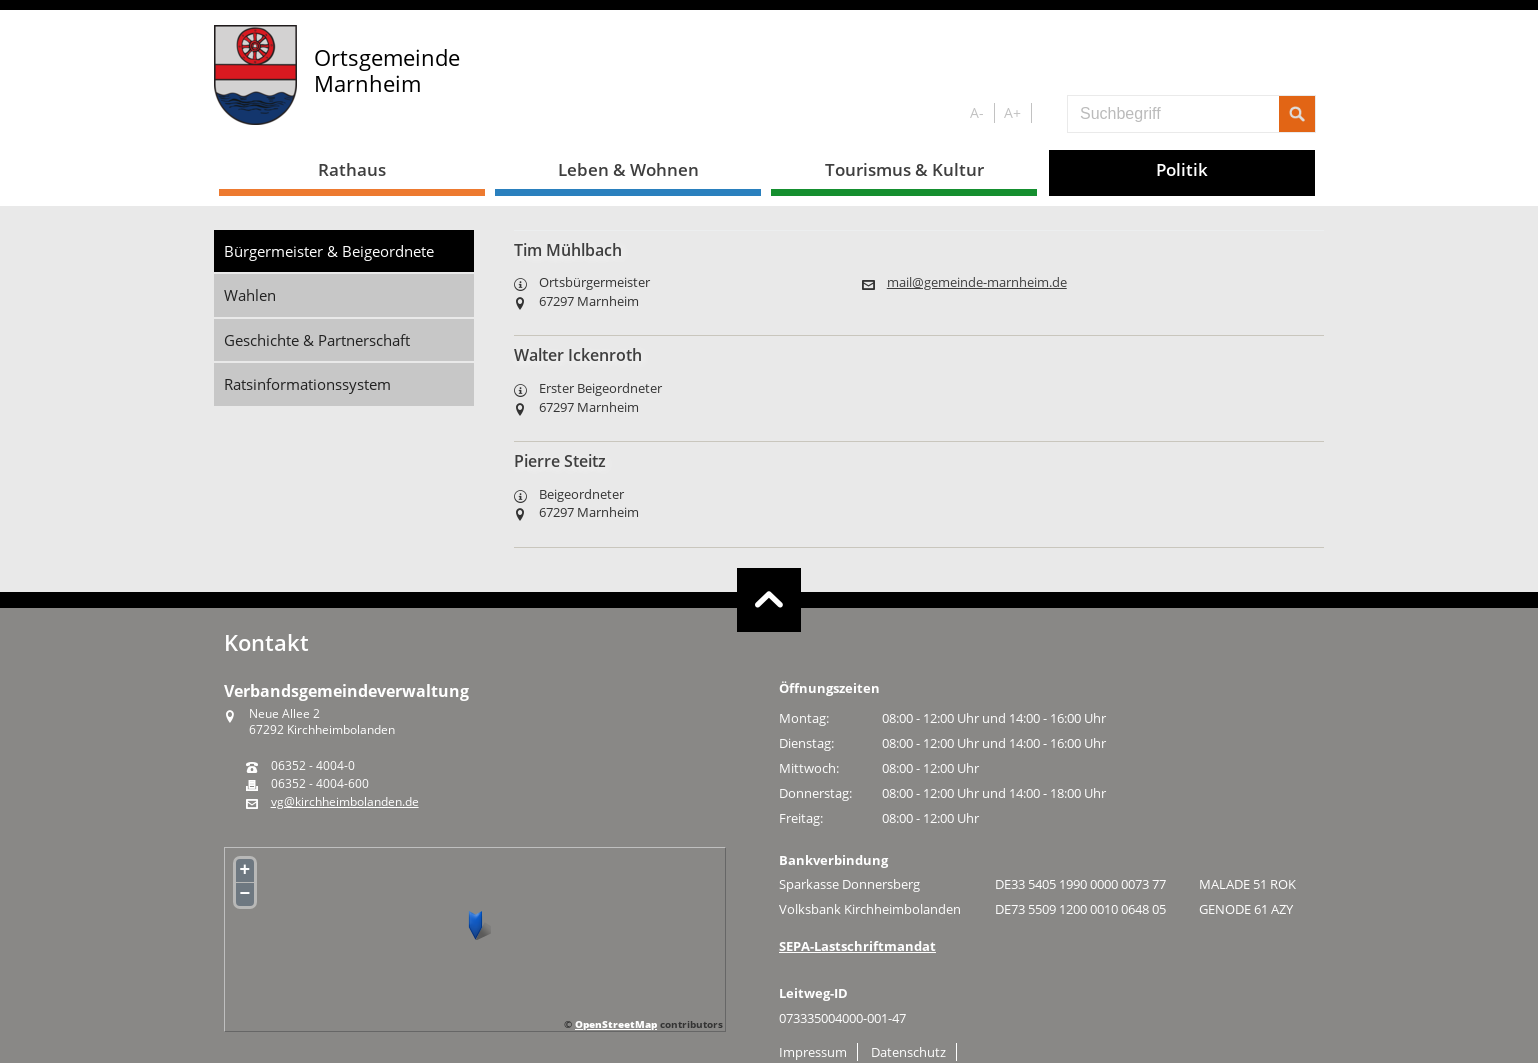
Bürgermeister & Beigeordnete (329, 251)
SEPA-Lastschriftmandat (857, 946)
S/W (1045, 113)
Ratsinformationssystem (307, 384)
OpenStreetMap (616, 1024)
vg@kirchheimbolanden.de (345, 802)
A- (977, 112)
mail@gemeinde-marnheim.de (977, 282)
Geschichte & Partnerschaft (317, 340)
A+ (1012, 112)
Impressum (813, 1052)
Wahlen (250, 295)
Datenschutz (908, 1052)
